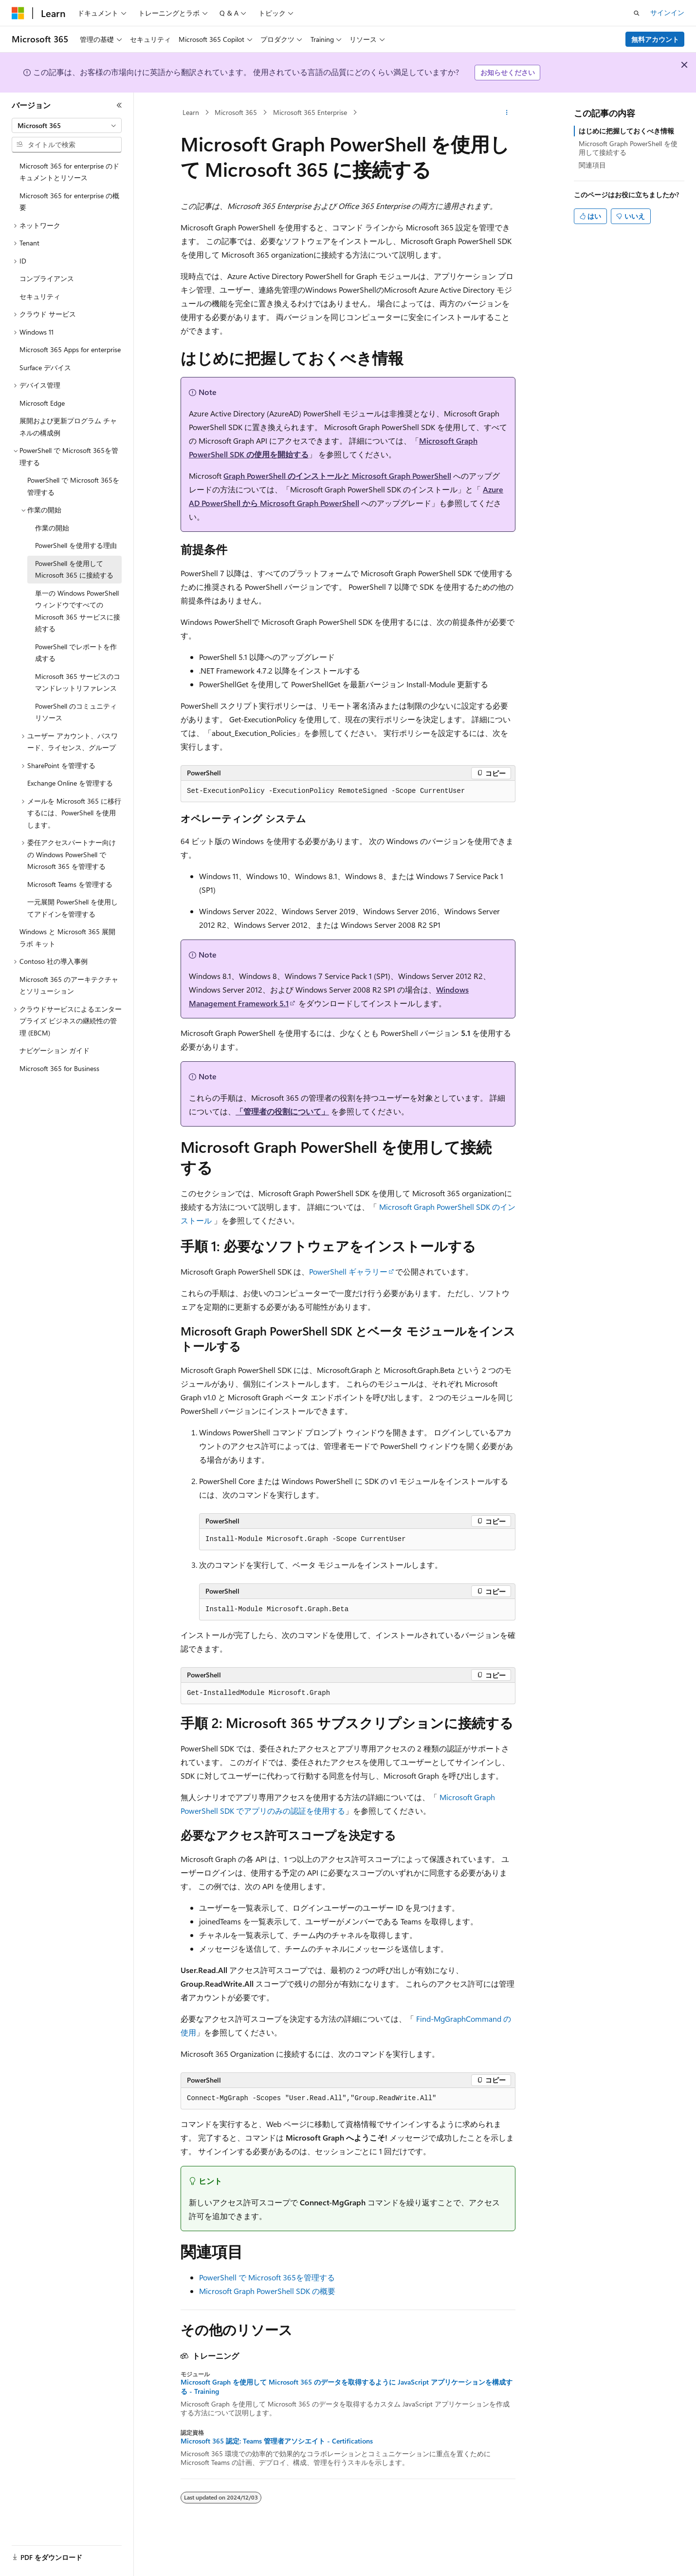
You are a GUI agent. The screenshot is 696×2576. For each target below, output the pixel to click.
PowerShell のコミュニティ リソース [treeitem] (76, 712)
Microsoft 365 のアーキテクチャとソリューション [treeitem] (68, 985)
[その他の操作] (506, 112)
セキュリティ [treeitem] (39, 296)
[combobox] (67, 125)
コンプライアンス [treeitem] (46, 278)
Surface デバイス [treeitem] (45, 367)
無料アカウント (655, 39)
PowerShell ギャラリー (348, 1271)
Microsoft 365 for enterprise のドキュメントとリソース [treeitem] (69, 172)
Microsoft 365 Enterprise (310, 112)
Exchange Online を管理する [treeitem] (70, 783)
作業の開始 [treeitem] (52, 527)
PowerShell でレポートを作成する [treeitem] (76, 652)
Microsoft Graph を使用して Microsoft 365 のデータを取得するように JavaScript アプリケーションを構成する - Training (347, 2386)
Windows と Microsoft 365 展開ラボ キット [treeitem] (67, 937)
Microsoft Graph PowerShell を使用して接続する (628, 148)
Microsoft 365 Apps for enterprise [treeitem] (70, 349)
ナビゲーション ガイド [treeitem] (54, 1050)
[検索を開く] (636, 13)
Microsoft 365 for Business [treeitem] (59, 1068)
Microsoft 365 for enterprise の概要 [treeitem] (69, 201)
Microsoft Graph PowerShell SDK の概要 (267, 2291)
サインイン (667, 12)
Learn (191, 112)
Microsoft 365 (236, 112)
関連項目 (592, 164)
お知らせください (507, 72)
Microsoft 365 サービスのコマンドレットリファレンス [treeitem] (77, 682)
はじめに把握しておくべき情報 (626, 130)
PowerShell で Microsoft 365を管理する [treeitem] (73, 486)
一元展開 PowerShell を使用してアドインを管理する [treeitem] (72, 908)
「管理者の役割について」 (282, 1111)
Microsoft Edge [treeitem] (42, 403)
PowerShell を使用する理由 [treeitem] (76, 545)
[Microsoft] (18, 13)
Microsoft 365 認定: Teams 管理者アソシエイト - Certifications (277, 2441)
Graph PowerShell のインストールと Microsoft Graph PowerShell (337, 475)
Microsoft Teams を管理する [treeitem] (69, 884)
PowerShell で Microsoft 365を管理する (267, 2277)
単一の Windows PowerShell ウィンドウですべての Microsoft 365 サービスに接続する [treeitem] (77, 611)
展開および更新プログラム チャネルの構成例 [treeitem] (68, 426)
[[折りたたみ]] (119, 105)
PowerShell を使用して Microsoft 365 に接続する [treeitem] (74, 569)
